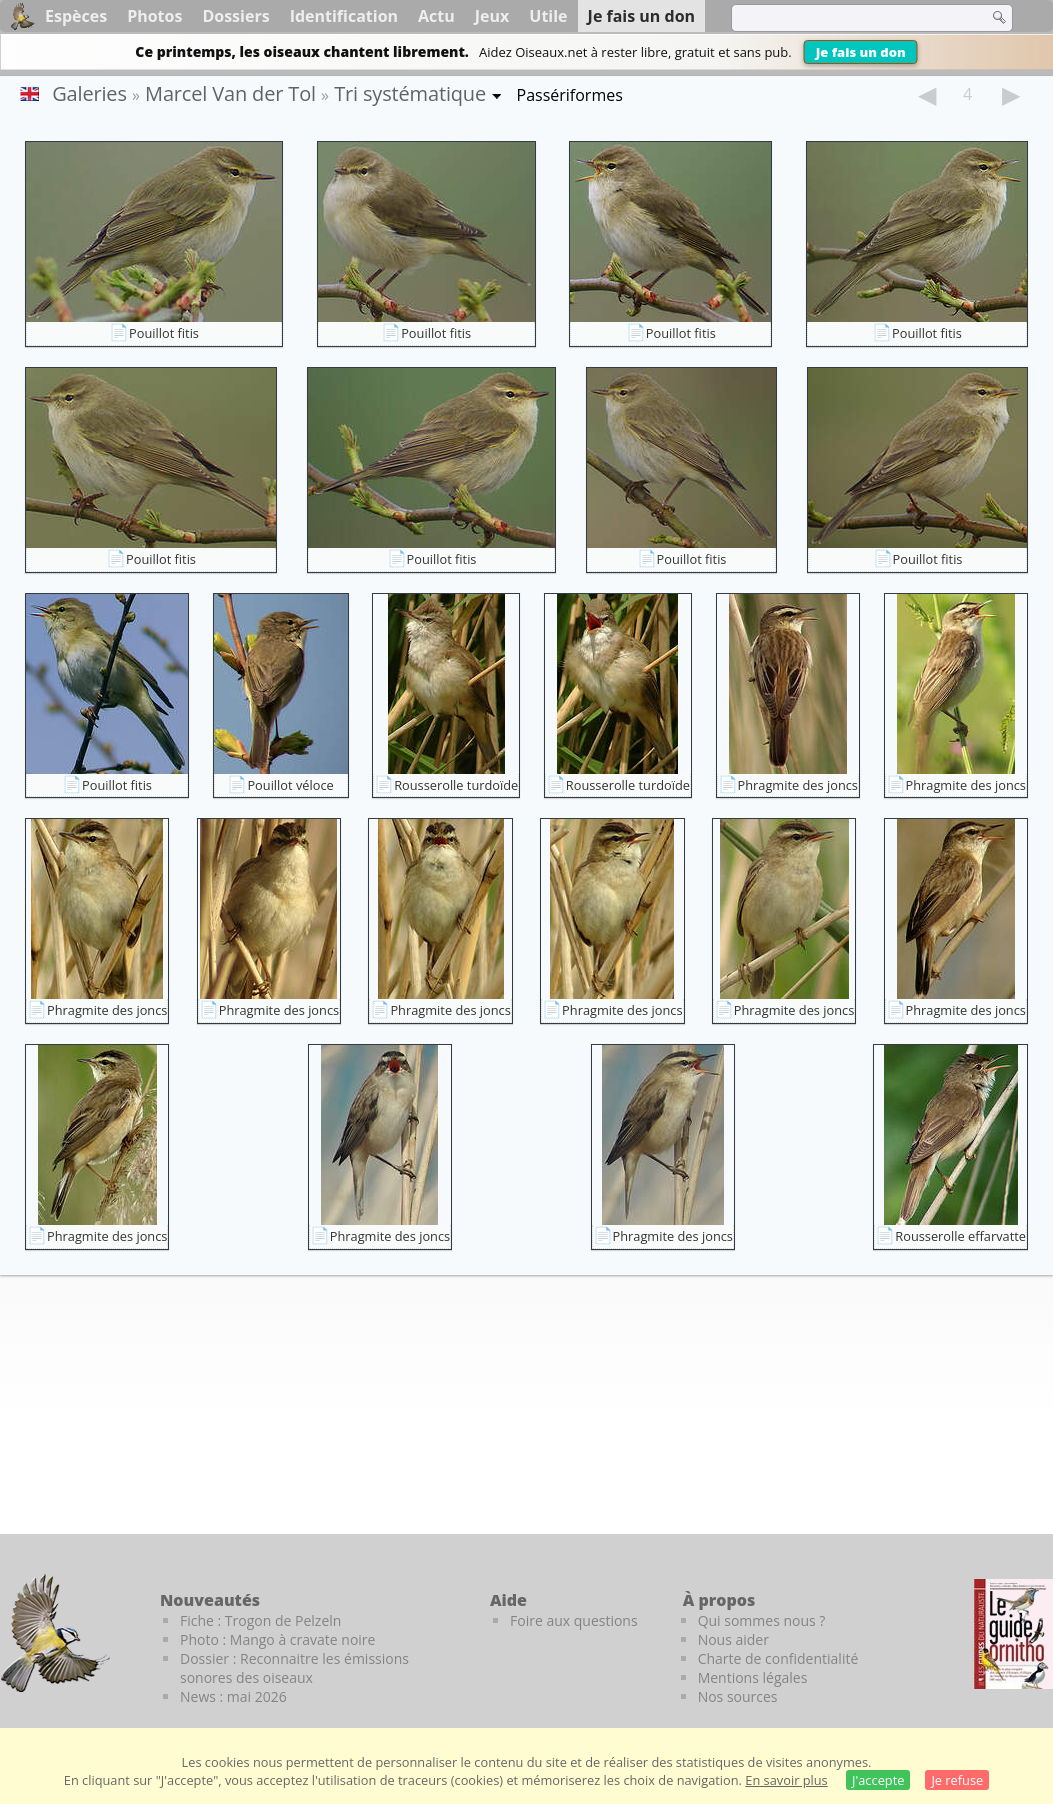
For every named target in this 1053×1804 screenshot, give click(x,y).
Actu (436, 16)
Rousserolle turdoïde (456, 785)
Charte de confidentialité (778, 1658)
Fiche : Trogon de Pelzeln (260, 1620)
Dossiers (235, 16)
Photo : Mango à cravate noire (277, 1639)
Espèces (76, 16)
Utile (548, 16)
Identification (344, 16)
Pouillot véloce (290, 785)
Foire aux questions (574, 1620)
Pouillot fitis (164, 333)
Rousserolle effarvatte (960, 1236)
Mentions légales (753, 1677)
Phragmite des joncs (798, 785)
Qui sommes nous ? (762, 1620)
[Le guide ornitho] (1013, 1634)
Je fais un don (861, 52)
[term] (847, 18)
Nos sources (738, 1696)
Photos (154, 16)
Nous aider (733, 1639)
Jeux (492, 16)
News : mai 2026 (233, 1696)
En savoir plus (786, 1780)
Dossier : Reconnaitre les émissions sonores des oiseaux (294, 1668)
